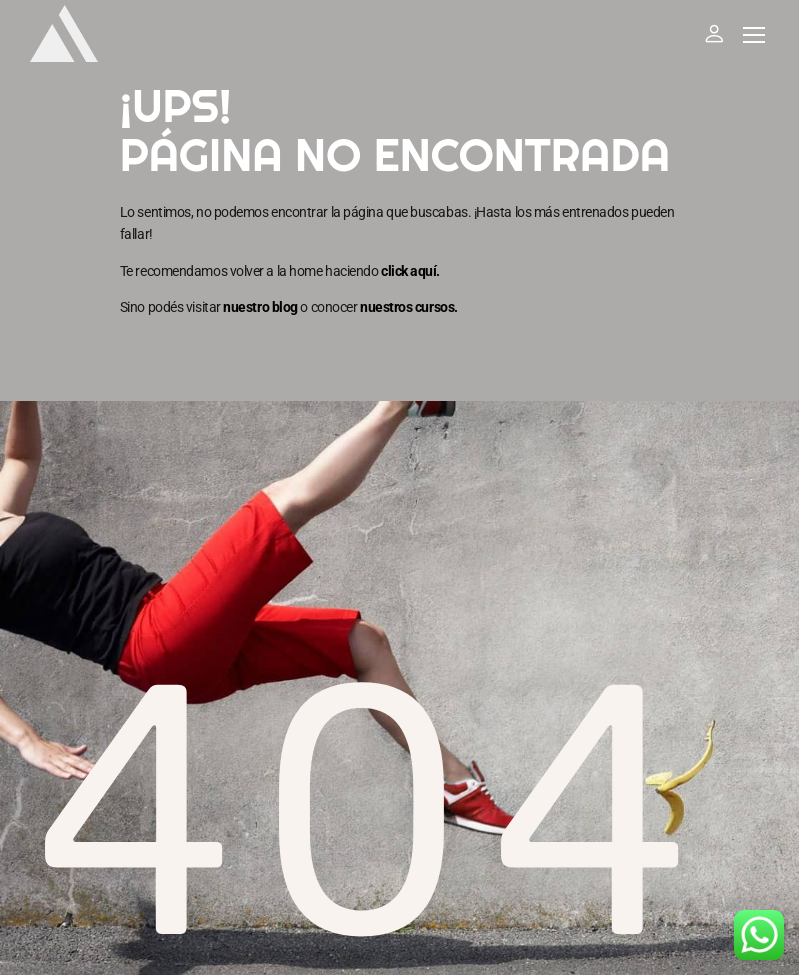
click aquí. (410, 271)
